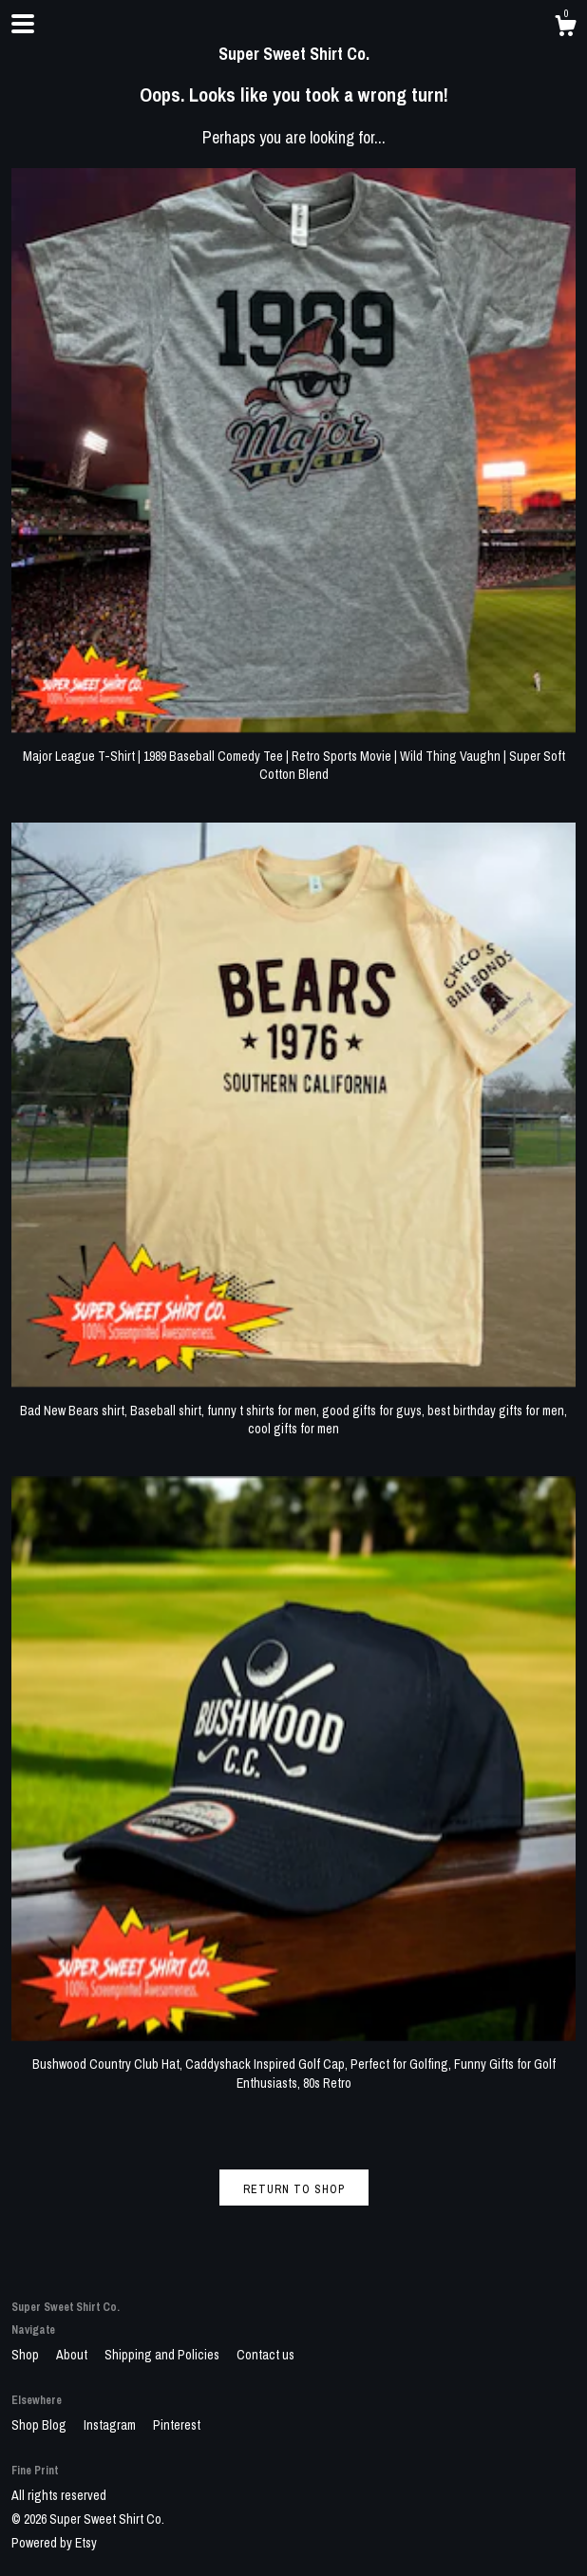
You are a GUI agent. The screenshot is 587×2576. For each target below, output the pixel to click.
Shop (26, 2354)
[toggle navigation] (22, 23)
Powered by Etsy (54, 2542)
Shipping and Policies (163, 2354)
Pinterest (176, 2425)
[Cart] (565, 28)
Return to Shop (294, 2189)
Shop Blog (40, 2425)
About (73, 2354)
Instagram (111, 2425)
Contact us (265, 2354)
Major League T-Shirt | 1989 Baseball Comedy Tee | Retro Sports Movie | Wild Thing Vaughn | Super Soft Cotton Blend (293, 756)
